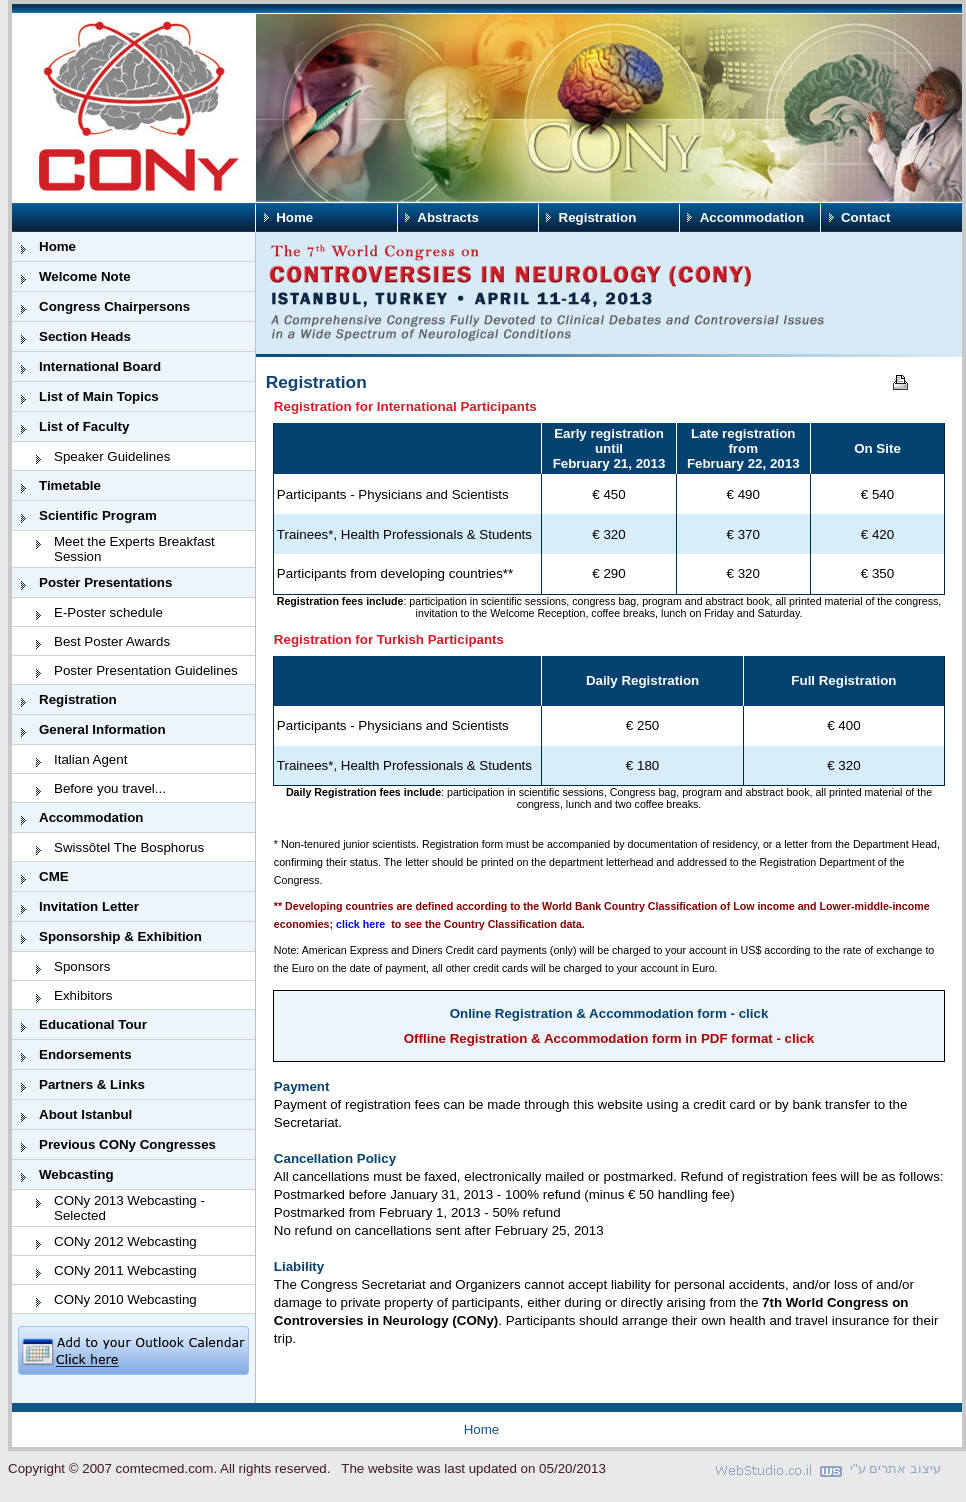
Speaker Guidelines (112, 456)
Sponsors (82, 966)
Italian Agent (90, 759)
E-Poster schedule (108, 612)
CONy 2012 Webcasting (125, 1241)
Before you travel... (110, 788)
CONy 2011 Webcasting (125, 1270)
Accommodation (752, 217)
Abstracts (447, 217)
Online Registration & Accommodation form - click (609, 1013)
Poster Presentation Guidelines (146, 670)
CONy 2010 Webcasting (125, 1299)
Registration (598, 217)
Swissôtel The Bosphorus (129, 847)
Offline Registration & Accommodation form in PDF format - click (609, 1038)
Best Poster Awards (112, 641)
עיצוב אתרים (905, 1468)
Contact (866, 217)
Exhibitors (83, 995)
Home (294, 217)
